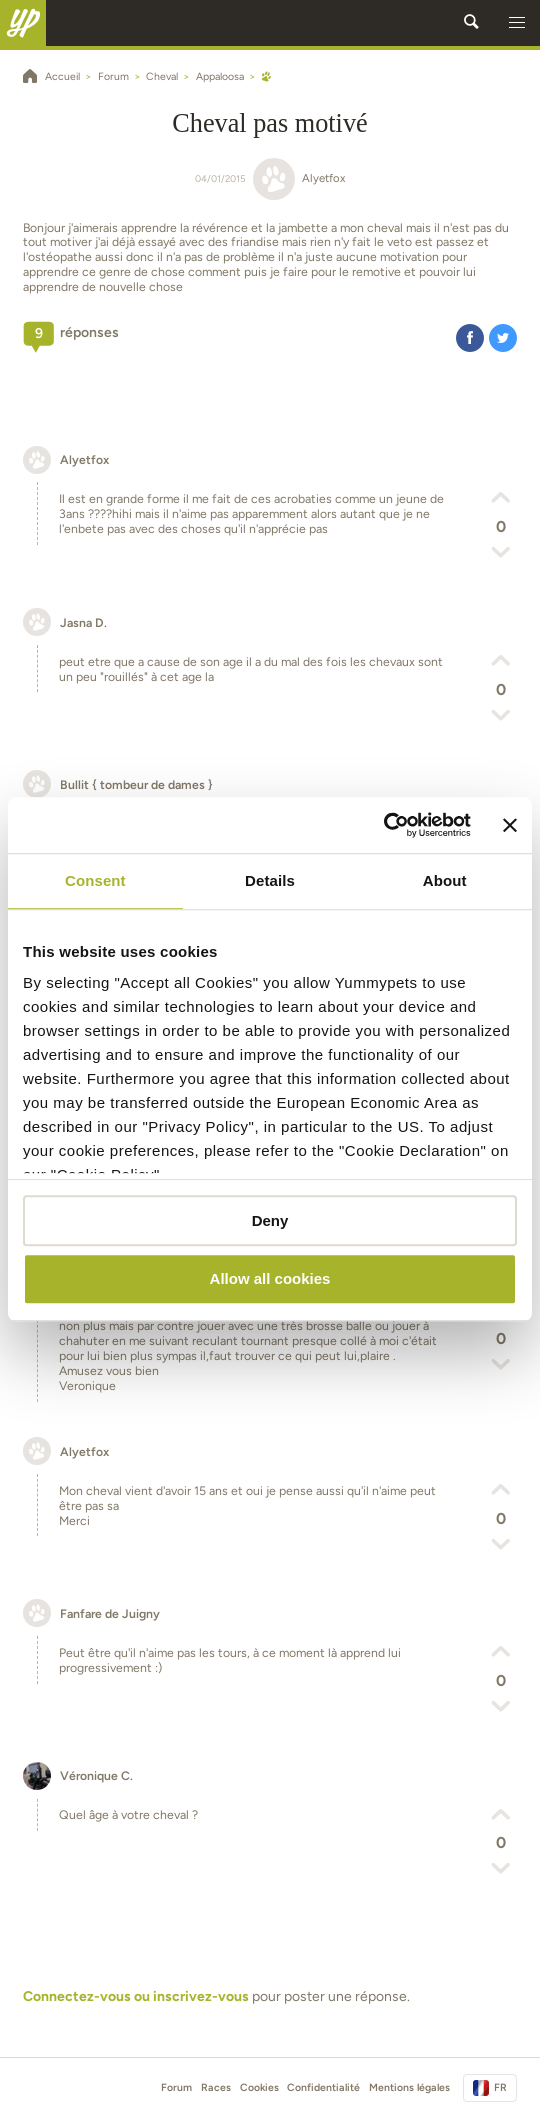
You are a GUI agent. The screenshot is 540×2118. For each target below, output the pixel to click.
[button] (517, 23)
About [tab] (445, 880)
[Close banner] (510, 825)
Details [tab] (270, 880)
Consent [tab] (95, 880)
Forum (176, 2087)
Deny (270, 1220)
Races (216, 2087)
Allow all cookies (270, 1279)
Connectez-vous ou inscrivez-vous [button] (136, 1996)
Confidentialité (323, 2087)
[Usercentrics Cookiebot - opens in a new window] (383, 825)
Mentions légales (409, 2087)
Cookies (259, 2087)
